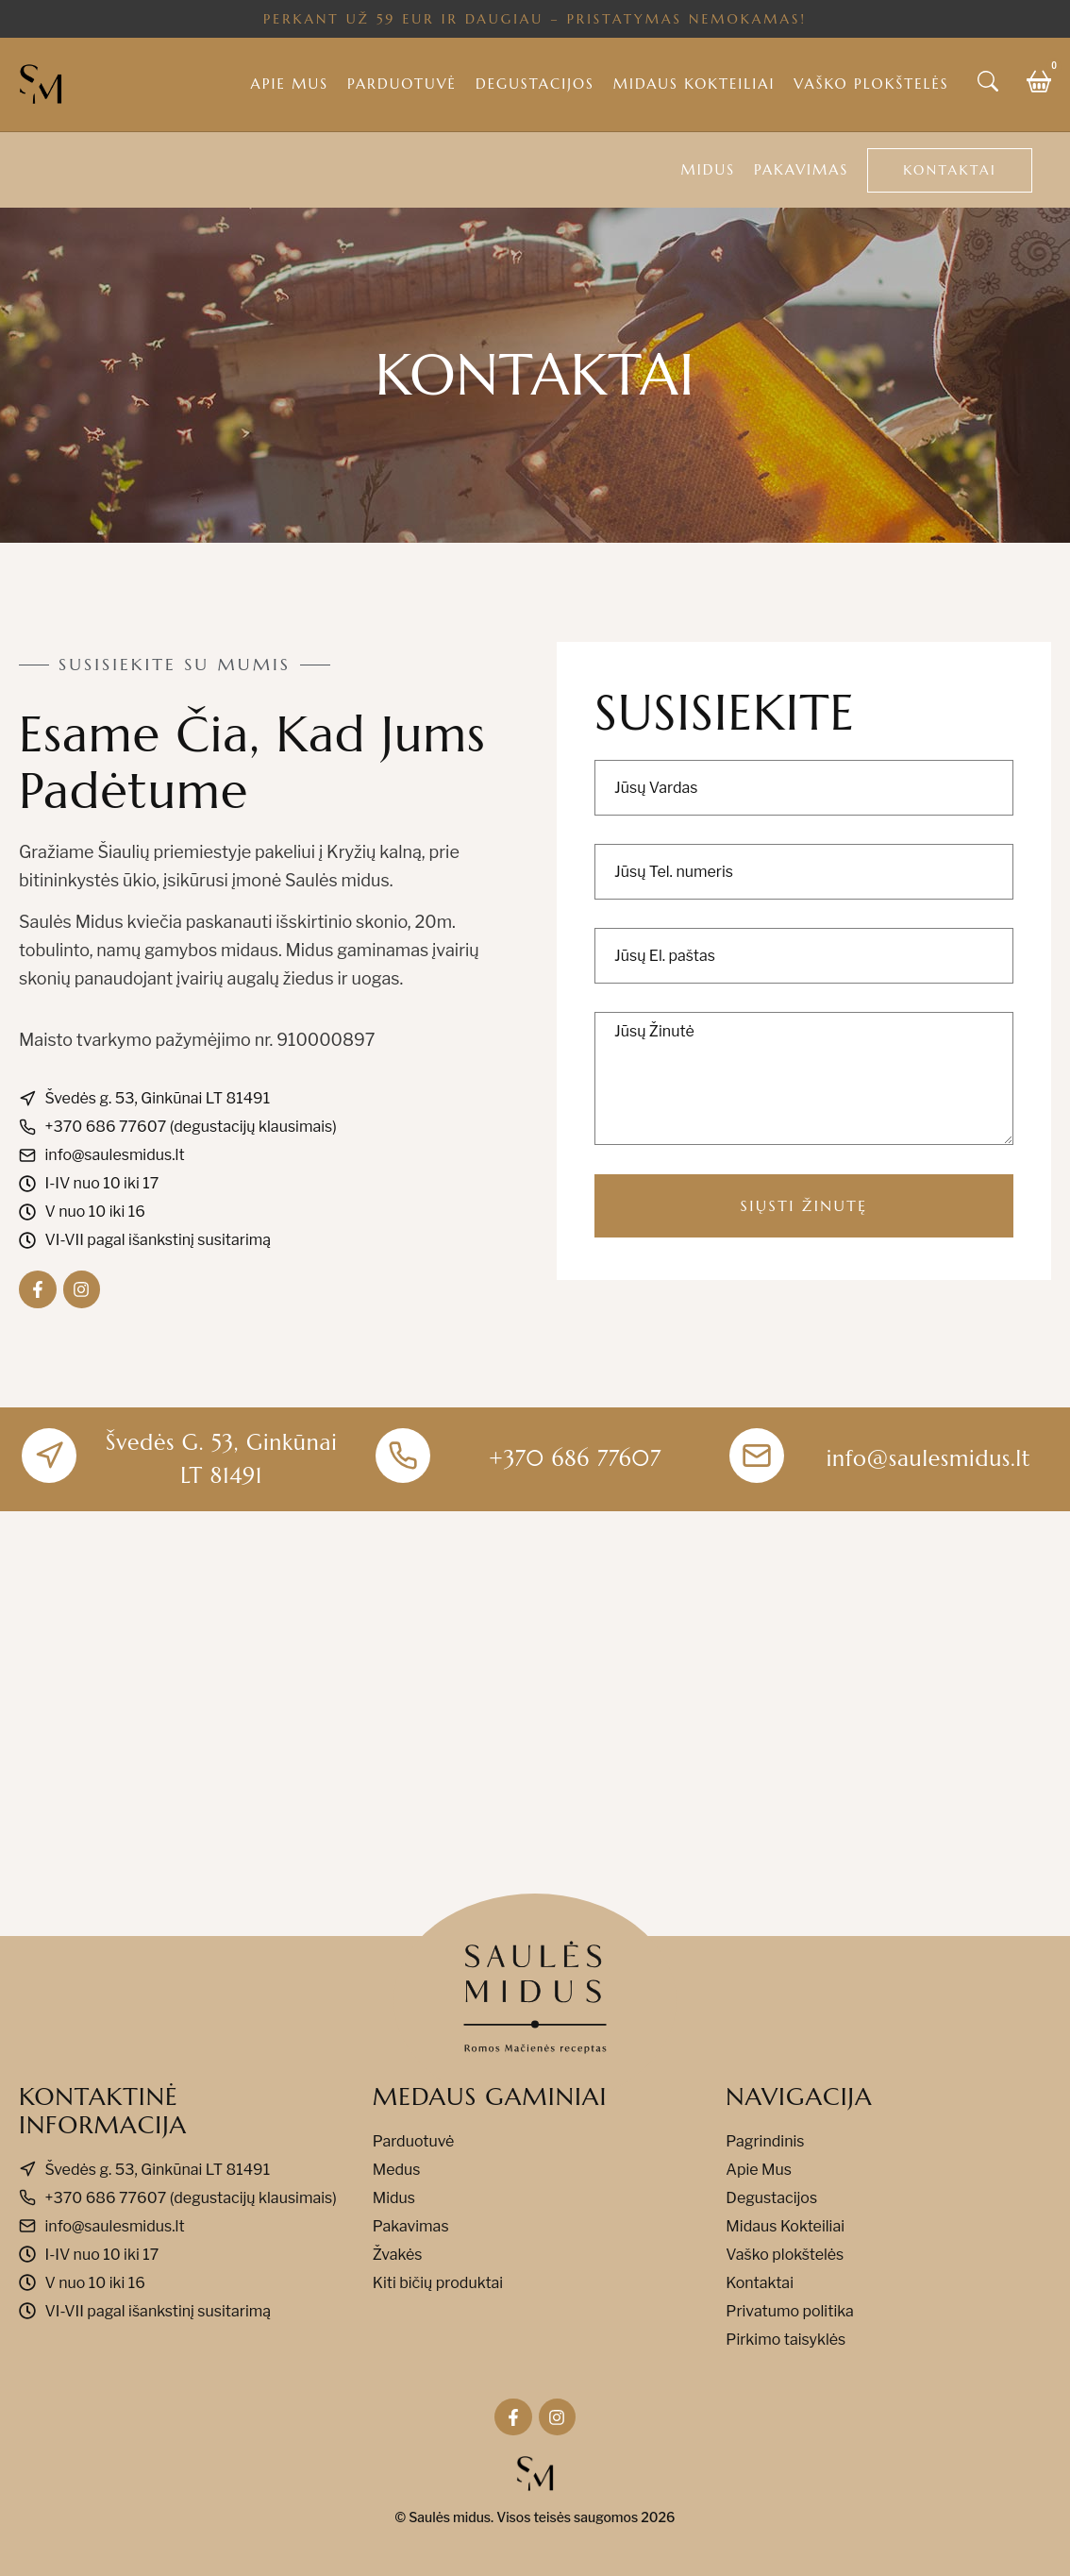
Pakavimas (801, 169)
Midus (708, 169)
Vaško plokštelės (871, 84)
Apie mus (289, 84)
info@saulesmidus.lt (929, 1458)
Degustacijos (535, 84)
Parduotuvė (402, 84)
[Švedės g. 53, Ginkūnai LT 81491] (535, 1723)
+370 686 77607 (575, 1458)
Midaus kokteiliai (694, 84)
